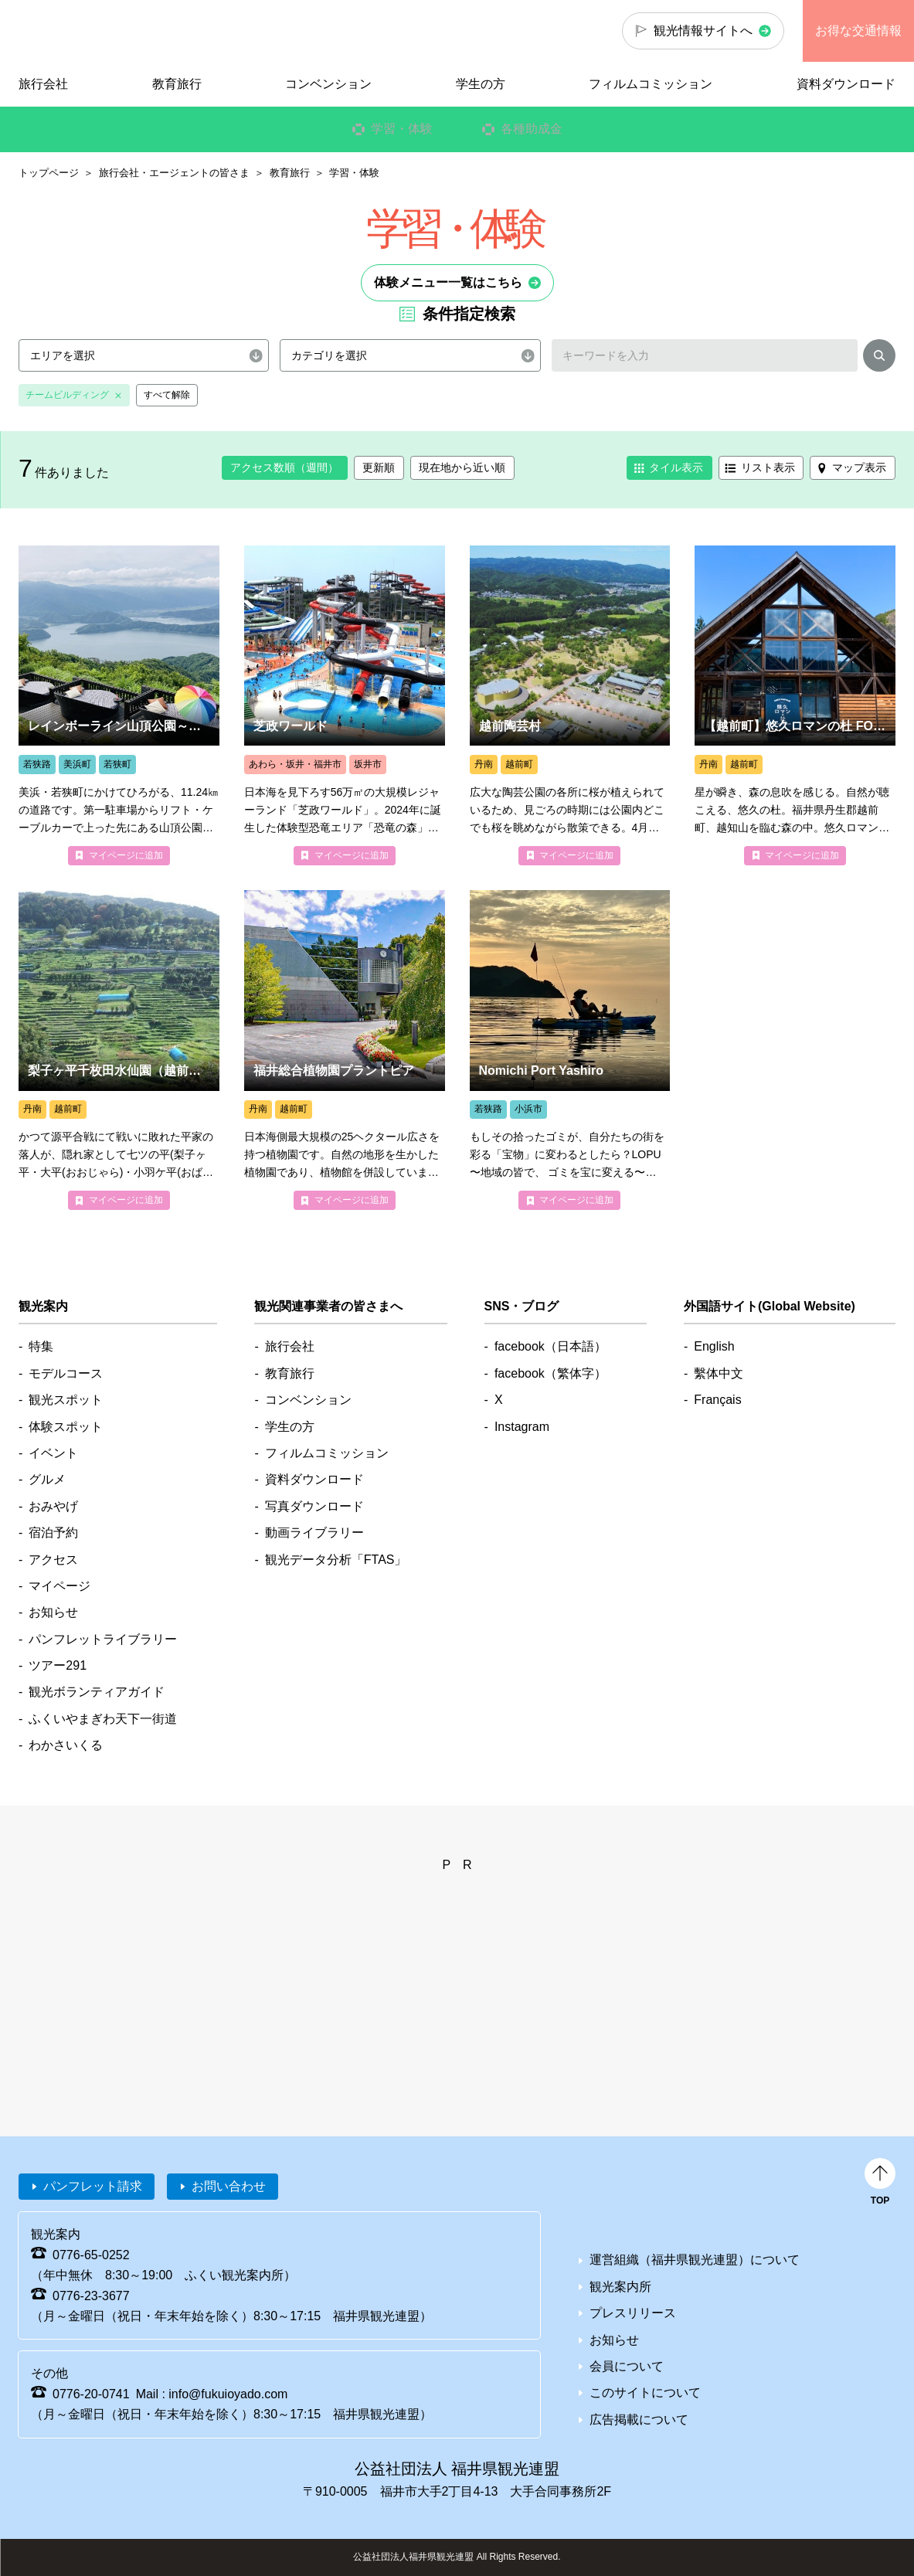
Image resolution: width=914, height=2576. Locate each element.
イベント (53, 1453)
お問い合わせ (229, 2186)
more (119, 705)
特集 (41, 1346)
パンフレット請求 (92, 2186)
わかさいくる (66, 1745)
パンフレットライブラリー (103, 1639)
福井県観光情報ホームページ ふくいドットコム (104, 30)
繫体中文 (718, 1373)
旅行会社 (43, 83)
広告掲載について (639, 2419)
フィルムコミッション (650, 83)
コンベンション (328, 83)
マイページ (59, 1585)
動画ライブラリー (314, 1532)
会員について (627, 2366)
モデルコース (66, 1373)
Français (717, 1399)
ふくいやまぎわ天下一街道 (103, 1718)
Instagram (521, 1426)
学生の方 (480, 83)
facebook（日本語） (550, 1346)
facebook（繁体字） (550, 1373)
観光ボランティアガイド (97, 1691)
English (714, 1346)
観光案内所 (620, 2286)
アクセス (53, 1559)
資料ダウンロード (846, 83)
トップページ (49, 172)
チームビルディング (67, 394)
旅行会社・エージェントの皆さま (174, 172)
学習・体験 (401, 128)
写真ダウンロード (314, 1506)
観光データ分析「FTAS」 (336, 1559)
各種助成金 (531, 128)
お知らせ (53, 1612)
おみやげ (53, 1506)
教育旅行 (290, 172)
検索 (879, 358)
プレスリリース (633, 2312)
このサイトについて (645, 2392)
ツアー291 (58, 1665)
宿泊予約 (53, 1532)
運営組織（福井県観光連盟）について (695, 2259)
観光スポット (66, 1399)
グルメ (47, 1479)
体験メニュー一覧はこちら (448, 282)
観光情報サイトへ (703, 30)
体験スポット (66, 1426)
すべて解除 (167, 394)
